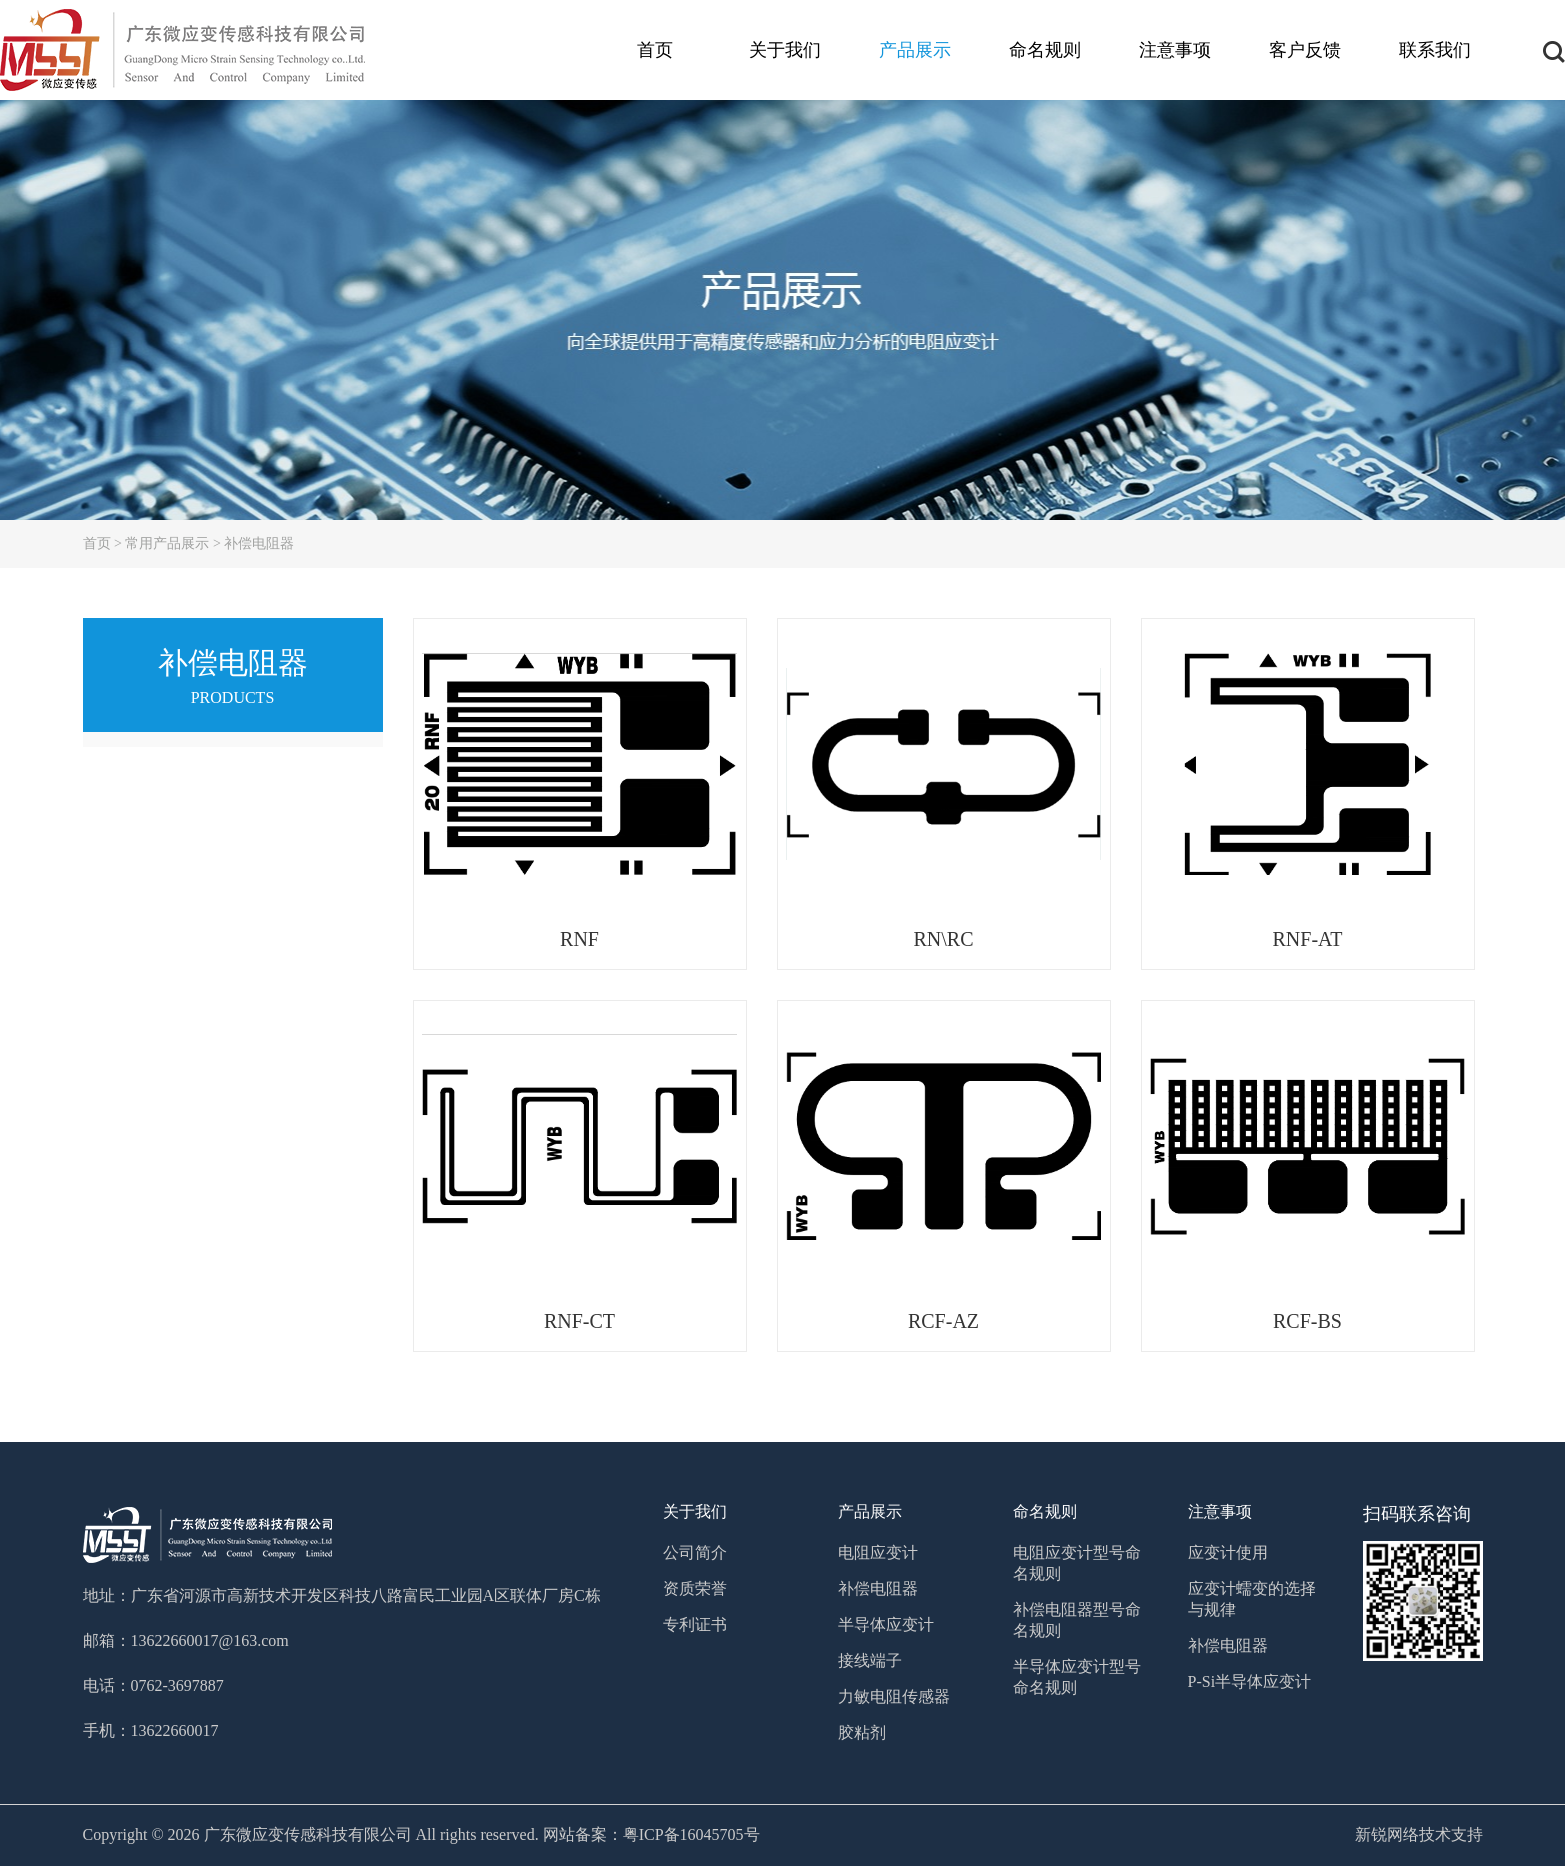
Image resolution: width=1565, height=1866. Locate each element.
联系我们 (1435, 50)
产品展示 (915, 50)
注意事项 (1175, 50)
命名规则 (1045, 50)
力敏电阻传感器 (894, 1696)
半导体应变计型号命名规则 (1077, 1677)
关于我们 (785, 50)
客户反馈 (1305, 50)
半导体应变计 (886, 1624)
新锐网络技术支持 (1419, 1834)
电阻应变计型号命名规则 (1077, 1563)
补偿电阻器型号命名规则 (1077, 1620)
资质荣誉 (695, 1588)
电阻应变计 (878, 1552)
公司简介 (695, 1552)
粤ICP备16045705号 (691, 1834)
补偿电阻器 (259, 543)
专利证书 (695, 1624)
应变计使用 (1228, 1552)
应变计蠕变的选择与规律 (1252, 1599)
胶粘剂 (862, 1732)
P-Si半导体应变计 (1250, 1681)
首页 (655, 50)
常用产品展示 (167, 543)
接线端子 (870, 1660)
